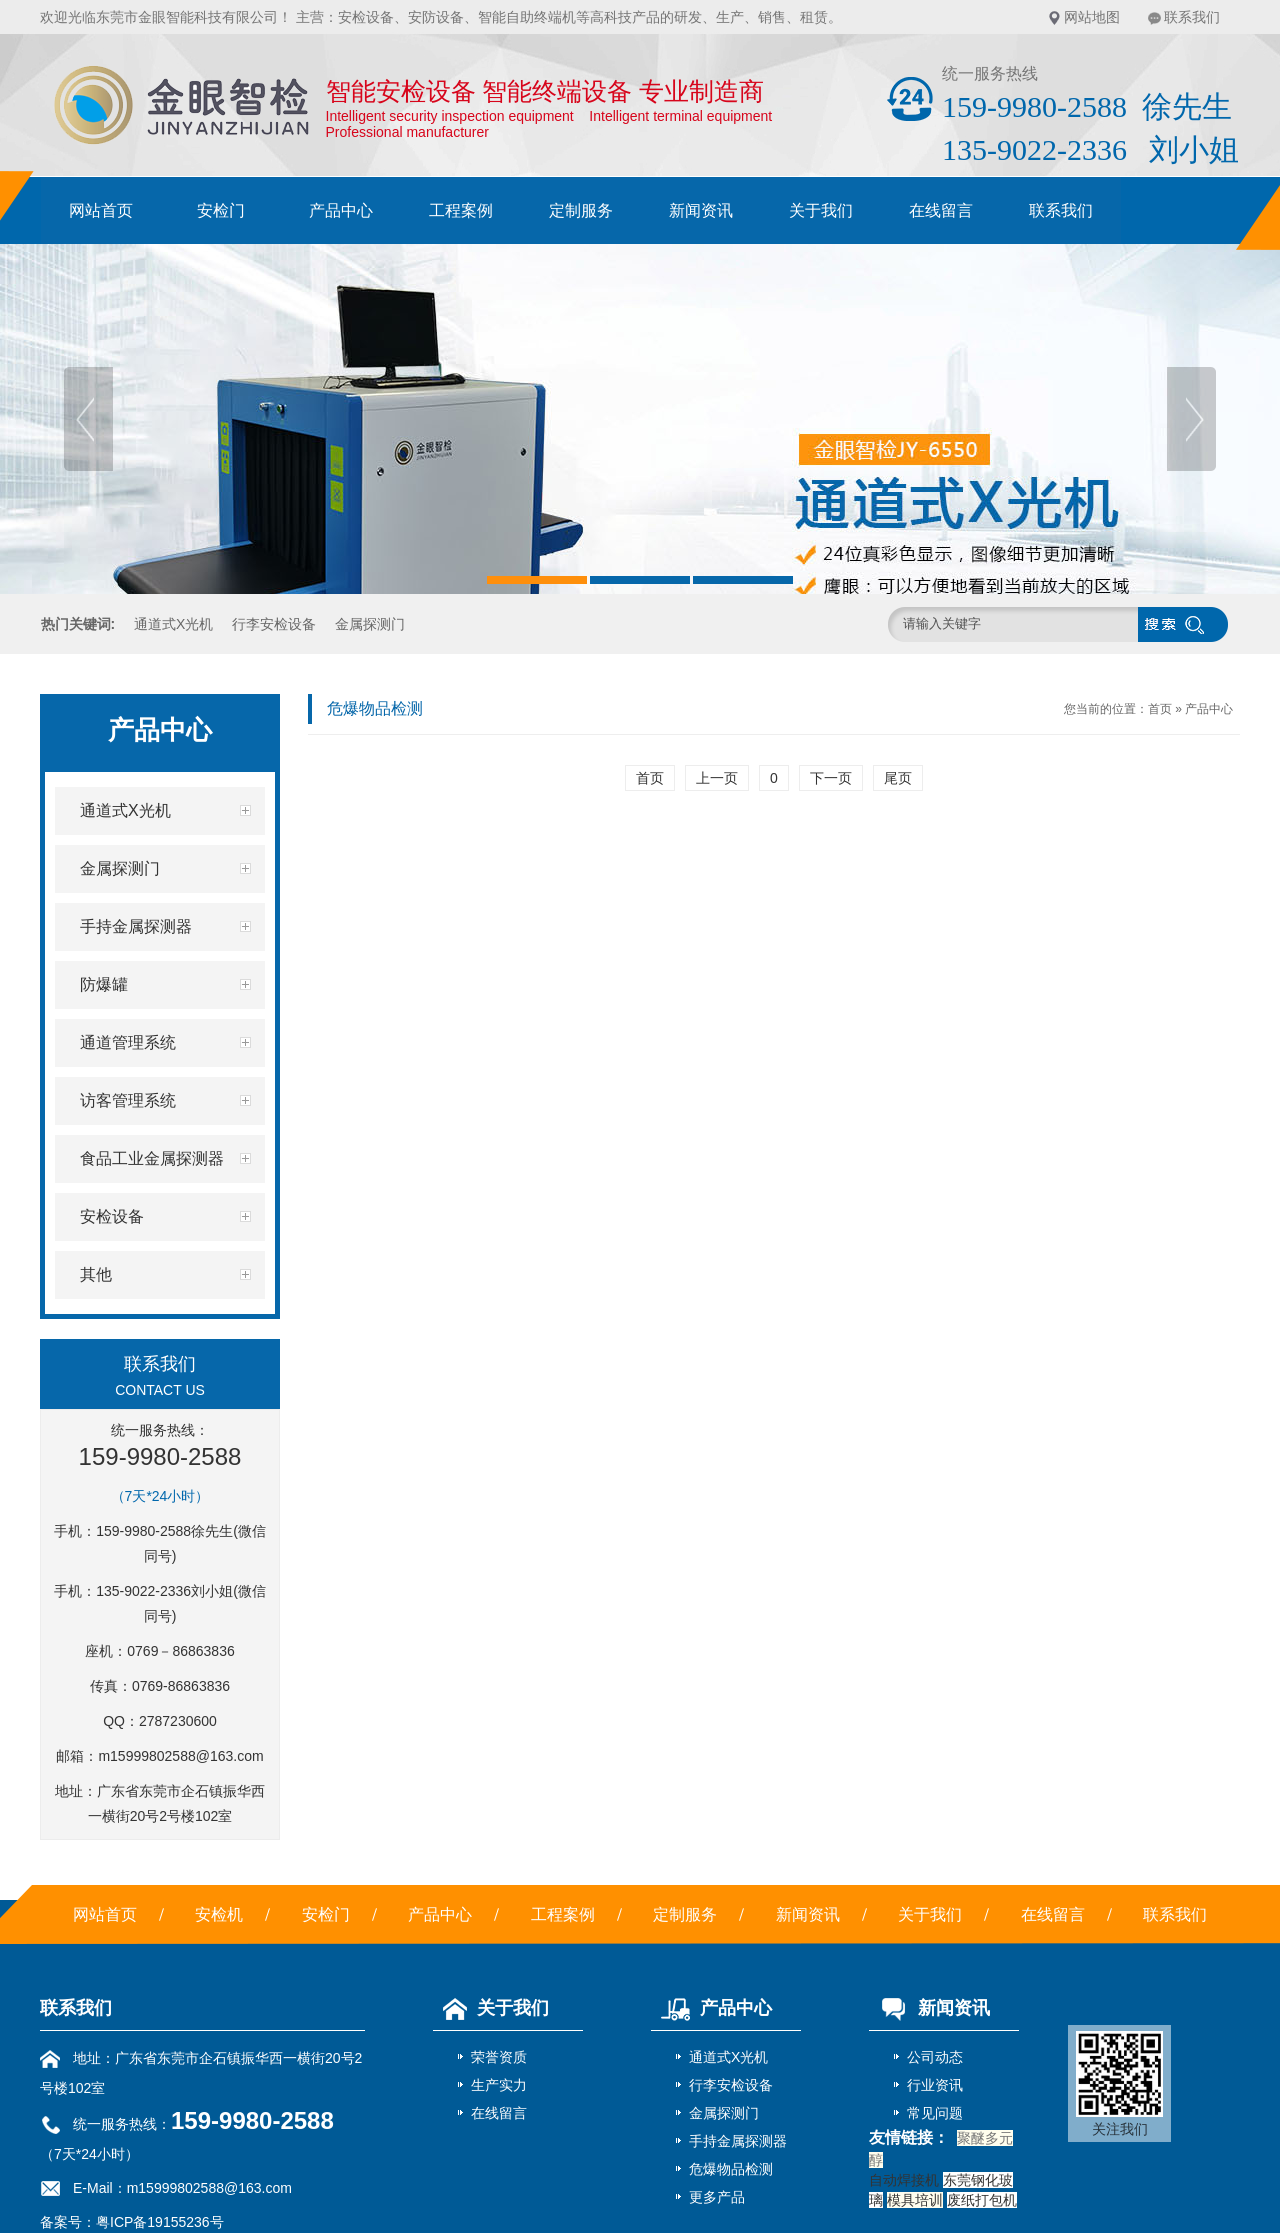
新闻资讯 (701, 210)
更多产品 (717, 2197)
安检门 (221, 210)
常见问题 (935, 2113)
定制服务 (581, 210)
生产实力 (499, 2085)
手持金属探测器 (738, 2141)
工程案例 (461, 210)
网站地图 (1092, 17)
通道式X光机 (173, 624)
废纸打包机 (982, 2200)
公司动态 (935, 2057)
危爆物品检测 (731, 2169)
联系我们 (1192, 17)
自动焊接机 (904, 2180)
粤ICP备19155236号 (160, 2222)
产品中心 (341, 210)
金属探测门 (370, 624)
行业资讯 (935, 2085)
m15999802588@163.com (180, 1756)
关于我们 (821, 210)
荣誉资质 (499, 2057)
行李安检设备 (274, 624)
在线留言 (941, 210)
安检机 (219, 1914)
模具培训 (915, 2200)
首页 (1160, 709)
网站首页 (101, 210)
